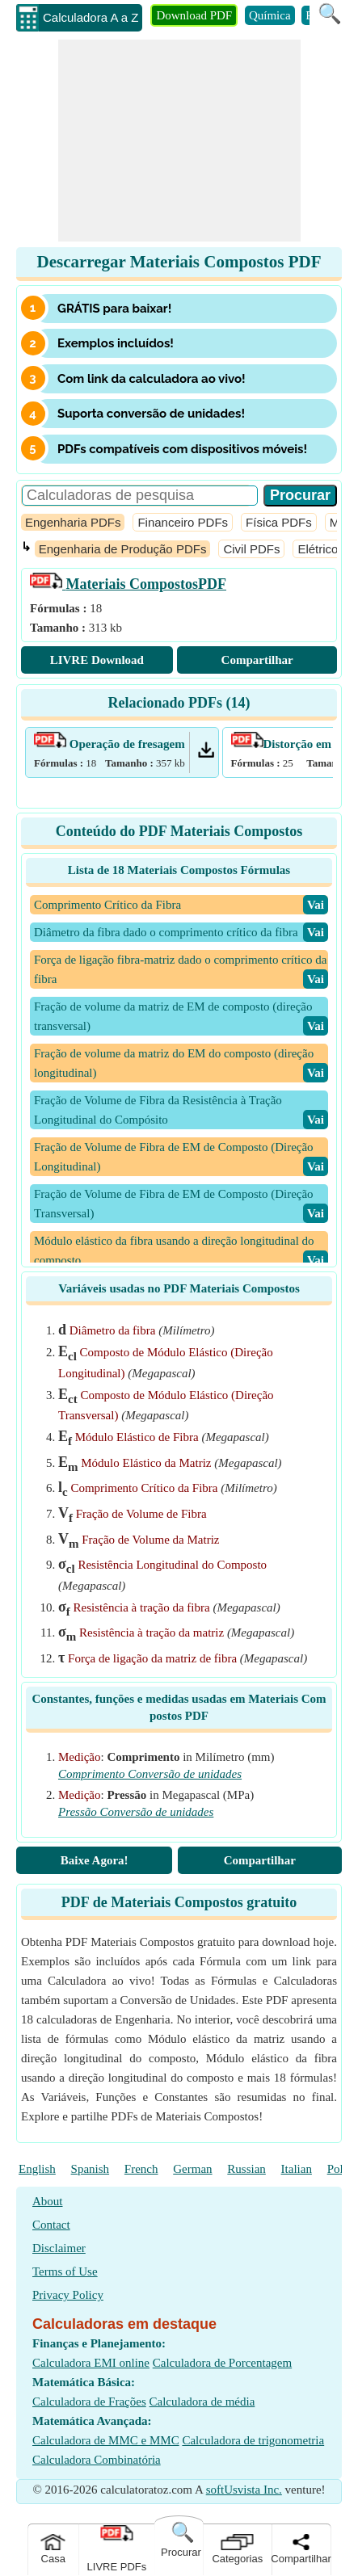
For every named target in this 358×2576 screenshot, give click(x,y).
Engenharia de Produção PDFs (123, 549)
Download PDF (194, 15)
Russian (246, 2168)
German (192, 2168)
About (47, 2201)
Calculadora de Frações (89, 2401)
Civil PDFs (251, 549)
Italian (296, 2168)
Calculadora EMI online (91, 2362)
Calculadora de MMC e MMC (105, 2440)
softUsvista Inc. (244, 2489)
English (37, 2168)
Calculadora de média (202, 2401)
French (141, 2168)
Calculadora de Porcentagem (222, 2362)
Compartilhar (257, 659)
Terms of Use (65, 2271)
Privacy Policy (67, 2294)
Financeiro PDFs (182, 522)
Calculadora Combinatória (96, 2459)
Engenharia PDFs (72, 522)
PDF (128, 584)
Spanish (90, 2168)
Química (270, 15)
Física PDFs (279, 522)
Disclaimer (59, 2248)
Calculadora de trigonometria (253, 2440)
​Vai (315, 904)
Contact (51, 2224)
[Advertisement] (179, 141)
